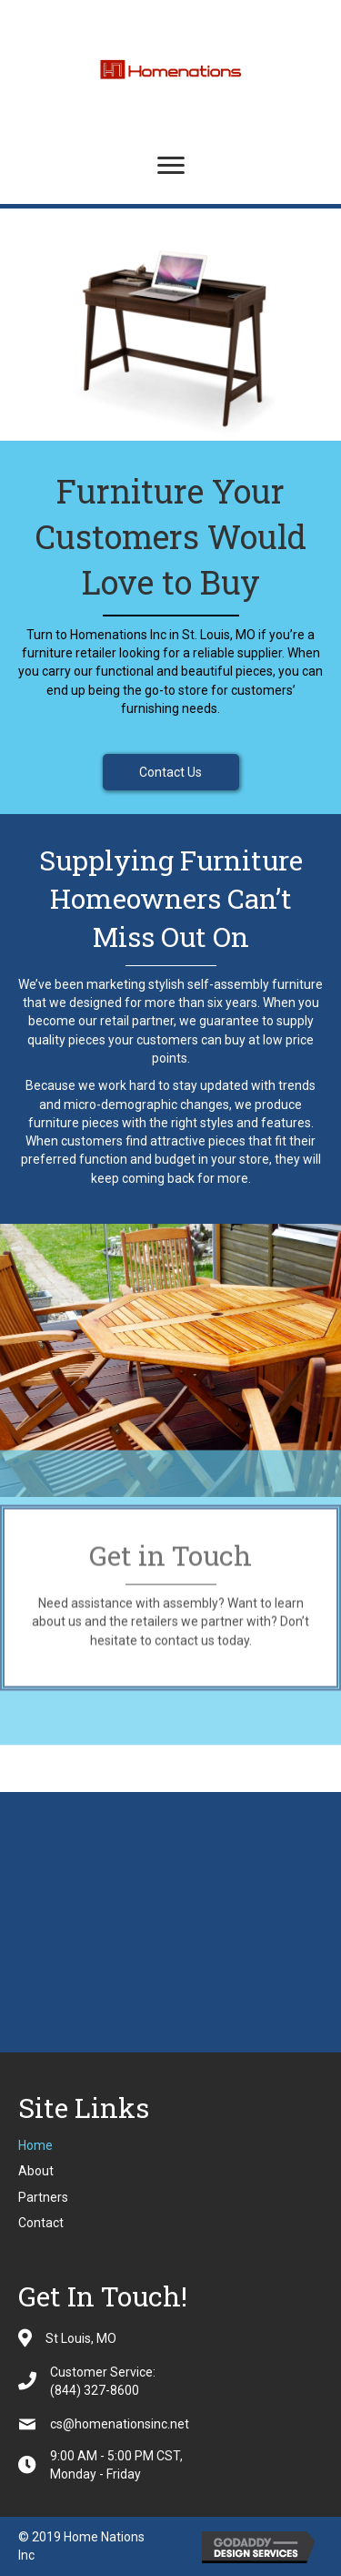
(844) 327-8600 (94, 2390)
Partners (43, 2197)
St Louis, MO (80, 2338)
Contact (41, 2222)
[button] (171, 772)
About (36, 2171)
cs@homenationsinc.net (119, 2424)
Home (35, 2145)
